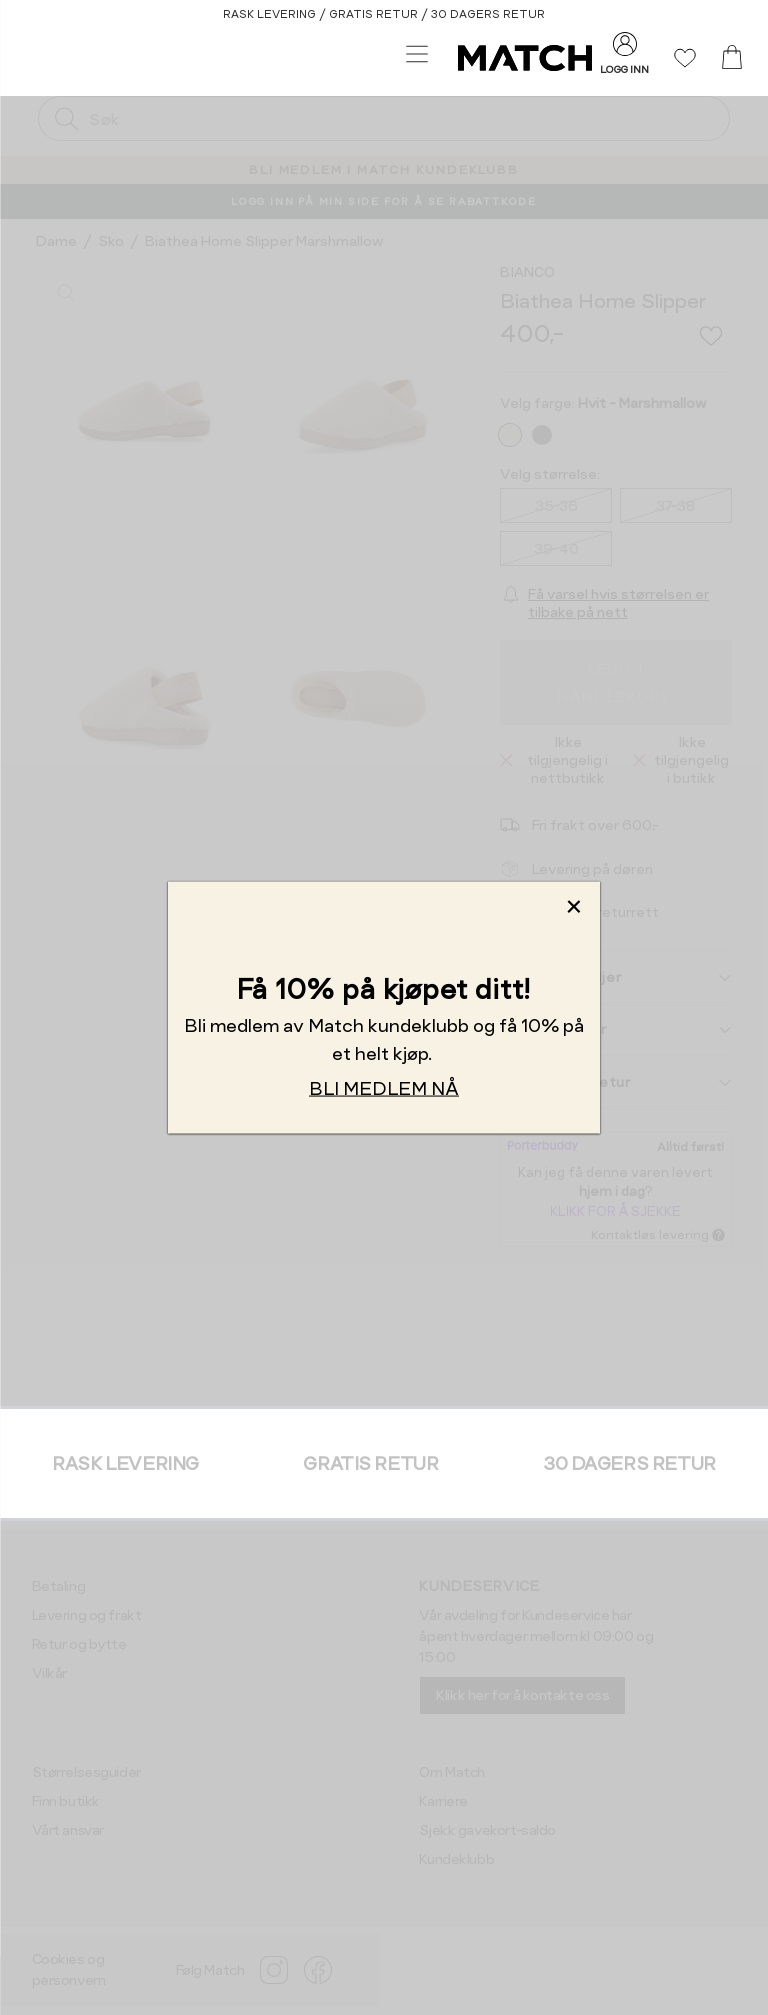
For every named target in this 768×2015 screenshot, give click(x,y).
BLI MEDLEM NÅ (384, 1087)
